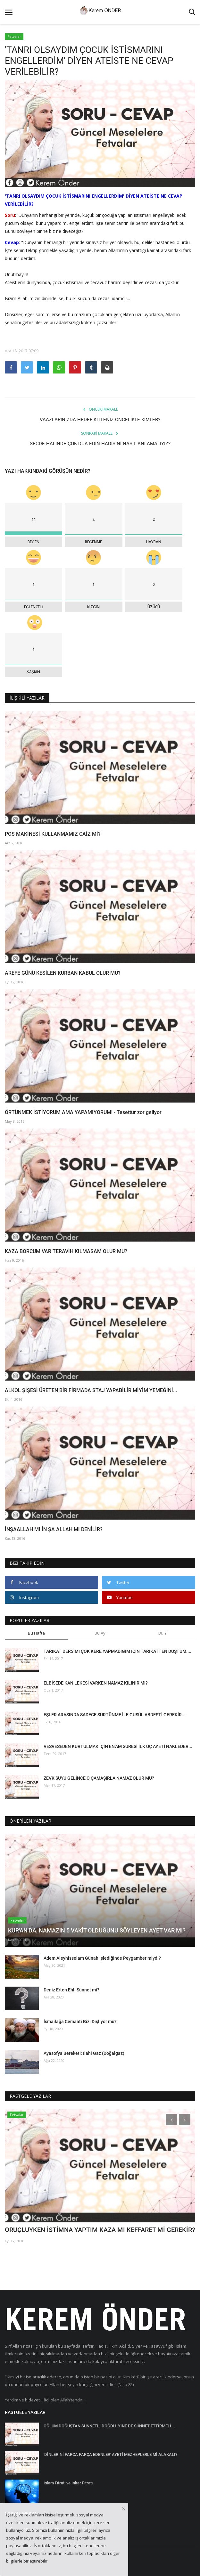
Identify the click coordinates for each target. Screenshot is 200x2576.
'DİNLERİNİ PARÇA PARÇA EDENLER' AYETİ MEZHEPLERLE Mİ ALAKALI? (110, 2454)
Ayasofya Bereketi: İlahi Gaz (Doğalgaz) (84, 2053)
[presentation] (171, 2119)
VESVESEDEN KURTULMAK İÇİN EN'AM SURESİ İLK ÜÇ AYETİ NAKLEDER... (118, 1746)
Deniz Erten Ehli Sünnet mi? (71, 1989)
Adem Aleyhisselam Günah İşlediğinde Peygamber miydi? (102, 1958)
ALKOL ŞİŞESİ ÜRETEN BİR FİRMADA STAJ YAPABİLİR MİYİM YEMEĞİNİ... (91, 1390)
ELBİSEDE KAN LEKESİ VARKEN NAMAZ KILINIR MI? (96, 1683)
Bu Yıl (163, 1633)
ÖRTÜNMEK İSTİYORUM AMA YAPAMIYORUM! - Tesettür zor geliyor (83, 1112)
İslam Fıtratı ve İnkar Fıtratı (68, 2483)
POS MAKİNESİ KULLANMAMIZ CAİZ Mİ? (53, 834)
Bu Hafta (36, 1633)
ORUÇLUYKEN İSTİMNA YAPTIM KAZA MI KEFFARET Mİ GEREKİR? (100, 2230)
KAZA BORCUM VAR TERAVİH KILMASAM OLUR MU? (66, 1251)
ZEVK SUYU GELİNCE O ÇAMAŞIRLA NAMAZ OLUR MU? (99, 1778)
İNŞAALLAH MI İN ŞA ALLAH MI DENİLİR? (54, 1529)
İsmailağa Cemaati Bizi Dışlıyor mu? (80, 2021)
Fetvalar (14, 36)
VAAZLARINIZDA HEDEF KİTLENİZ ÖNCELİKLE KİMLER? (100, 419)
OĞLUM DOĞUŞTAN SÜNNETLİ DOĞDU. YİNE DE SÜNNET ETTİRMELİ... (109, 2426)
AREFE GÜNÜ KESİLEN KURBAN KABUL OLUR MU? (63, 973)
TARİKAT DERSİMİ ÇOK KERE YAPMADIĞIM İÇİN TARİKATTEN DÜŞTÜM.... (117, 1651)
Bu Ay (100, 1633)
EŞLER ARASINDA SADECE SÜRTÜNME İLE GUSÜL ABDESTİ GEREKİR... (115, 1714)
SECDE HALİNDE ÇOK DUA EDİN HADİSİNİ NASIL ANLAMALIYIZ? (100, 444)
